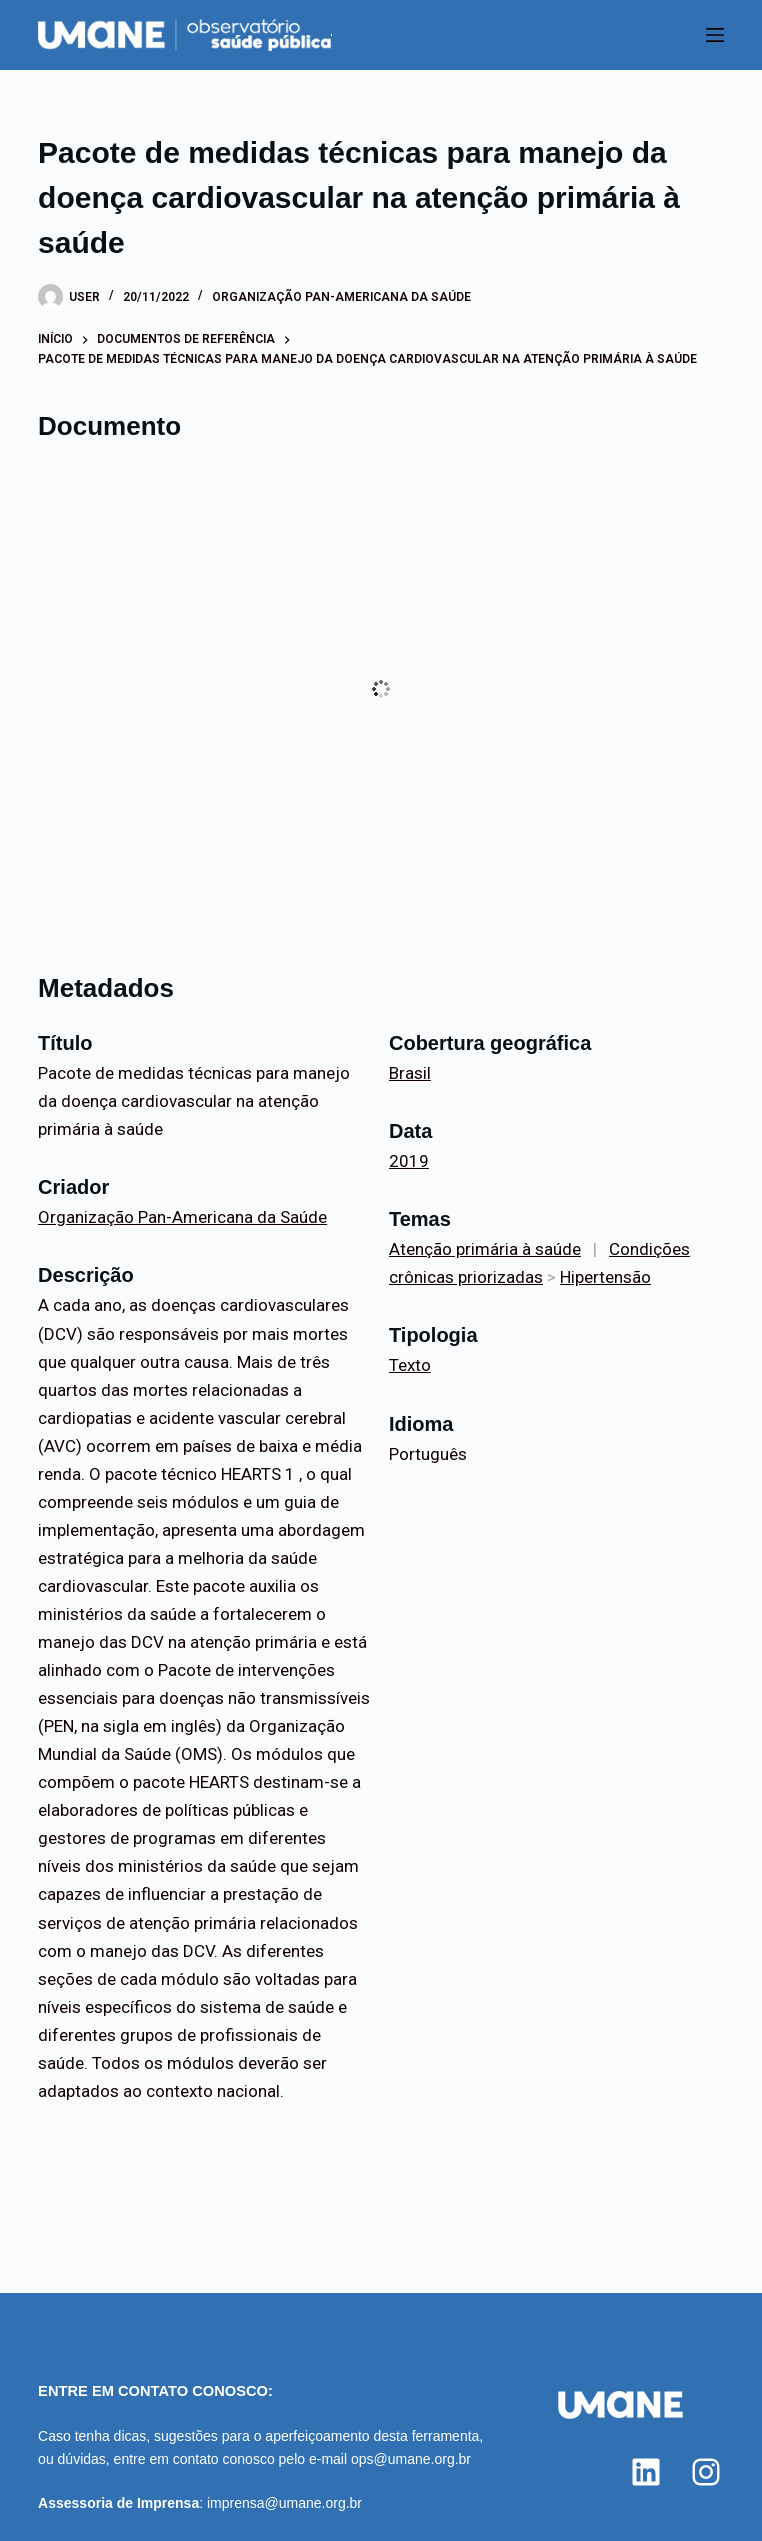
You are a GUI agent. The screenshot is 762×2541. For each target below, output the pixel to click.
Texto (410, 1365)
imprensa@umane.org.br (284, 2503)
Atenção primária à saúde (485, 1249)
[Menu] (715, 35)
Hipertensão (605, 1277)
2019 (409, 1161)
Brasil (410, 1073)
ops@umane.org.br (411, 2459)
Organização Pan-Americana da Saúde (341, 297)
